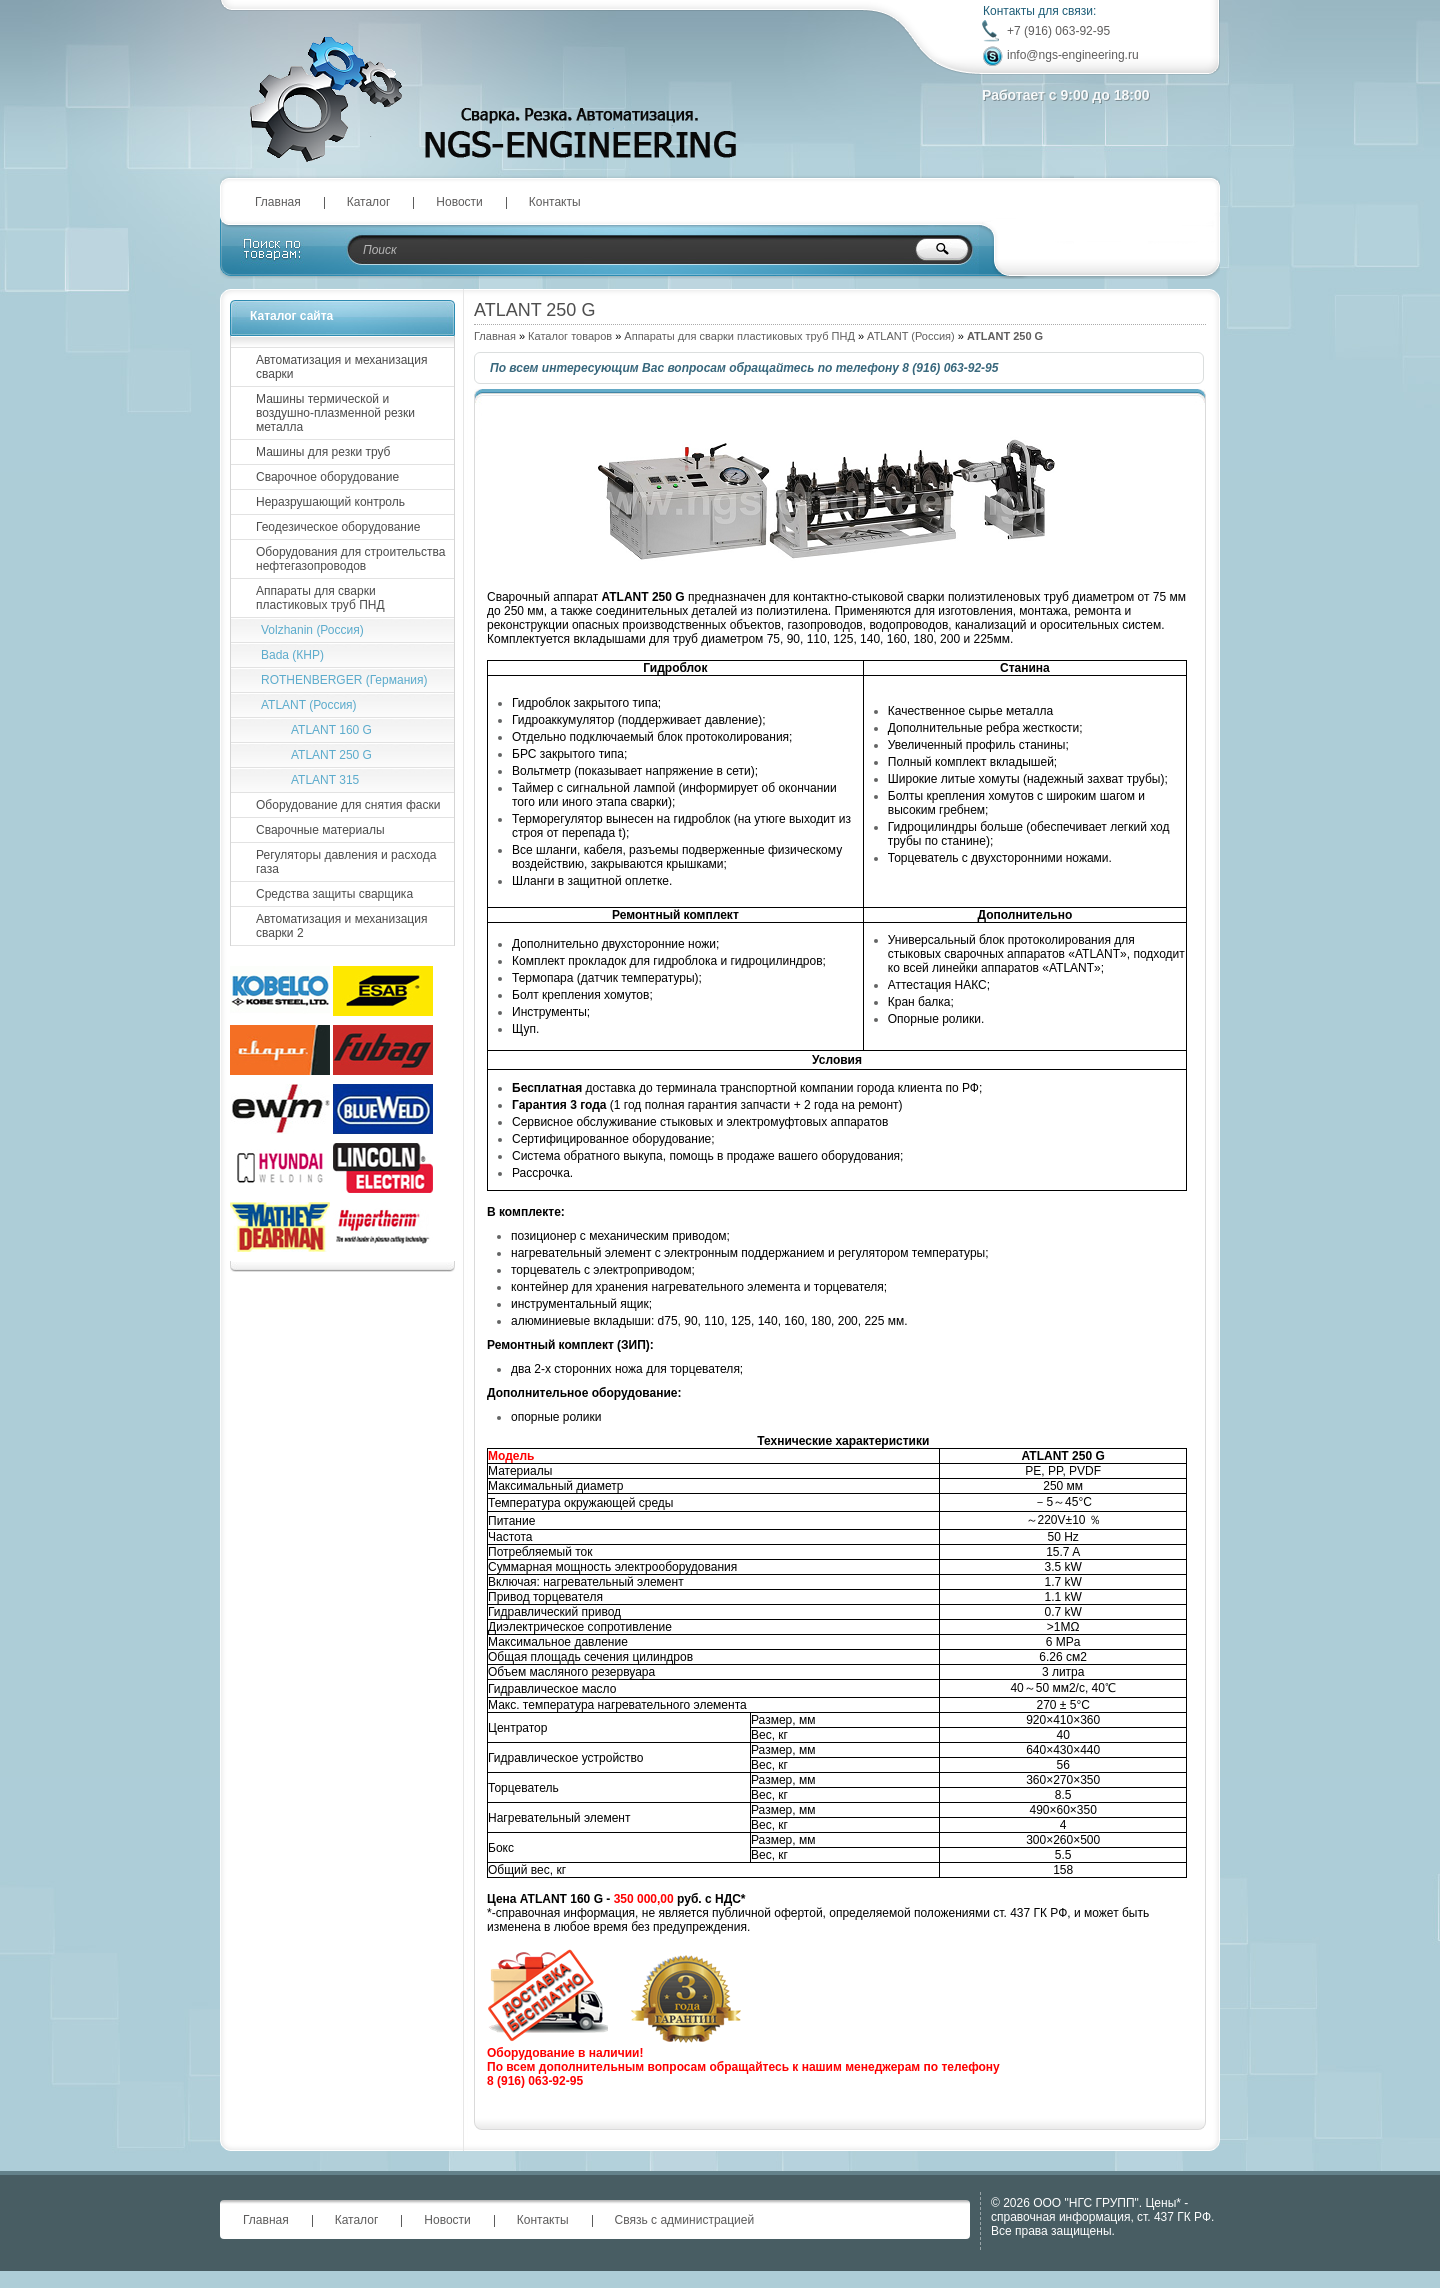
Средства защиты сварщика (334, 894)
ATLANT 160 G (331, 730)
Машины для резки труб (323, 452)
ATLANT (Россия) (911, 336)
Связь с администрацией (685, 2220)
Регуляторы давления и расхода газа (346, 862)
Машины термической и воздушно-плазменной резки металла (335, 413)
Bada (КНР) (292, 655)
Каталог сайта (291, 316)
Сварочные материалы (320, 830)
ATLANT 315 (325, 780)
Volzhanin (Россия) (312, 630)
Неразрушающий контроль (330, 502)
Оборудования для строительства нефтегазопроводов (350, 559)
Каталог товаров (570, 336)
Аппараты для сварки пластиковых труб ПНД (739, 336)
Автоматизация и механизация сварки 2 (341, 926)
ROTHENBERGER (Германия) (344, 680)
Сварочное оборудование (327, 477)
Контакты (555, 202)
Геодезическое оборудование (338, 527)
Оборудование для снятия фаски (348, 805)
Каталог (369, 202)
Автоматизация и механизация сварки (341, 367)
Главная (278, 202)
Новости (459, 202)
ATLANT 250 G (331, 755)
